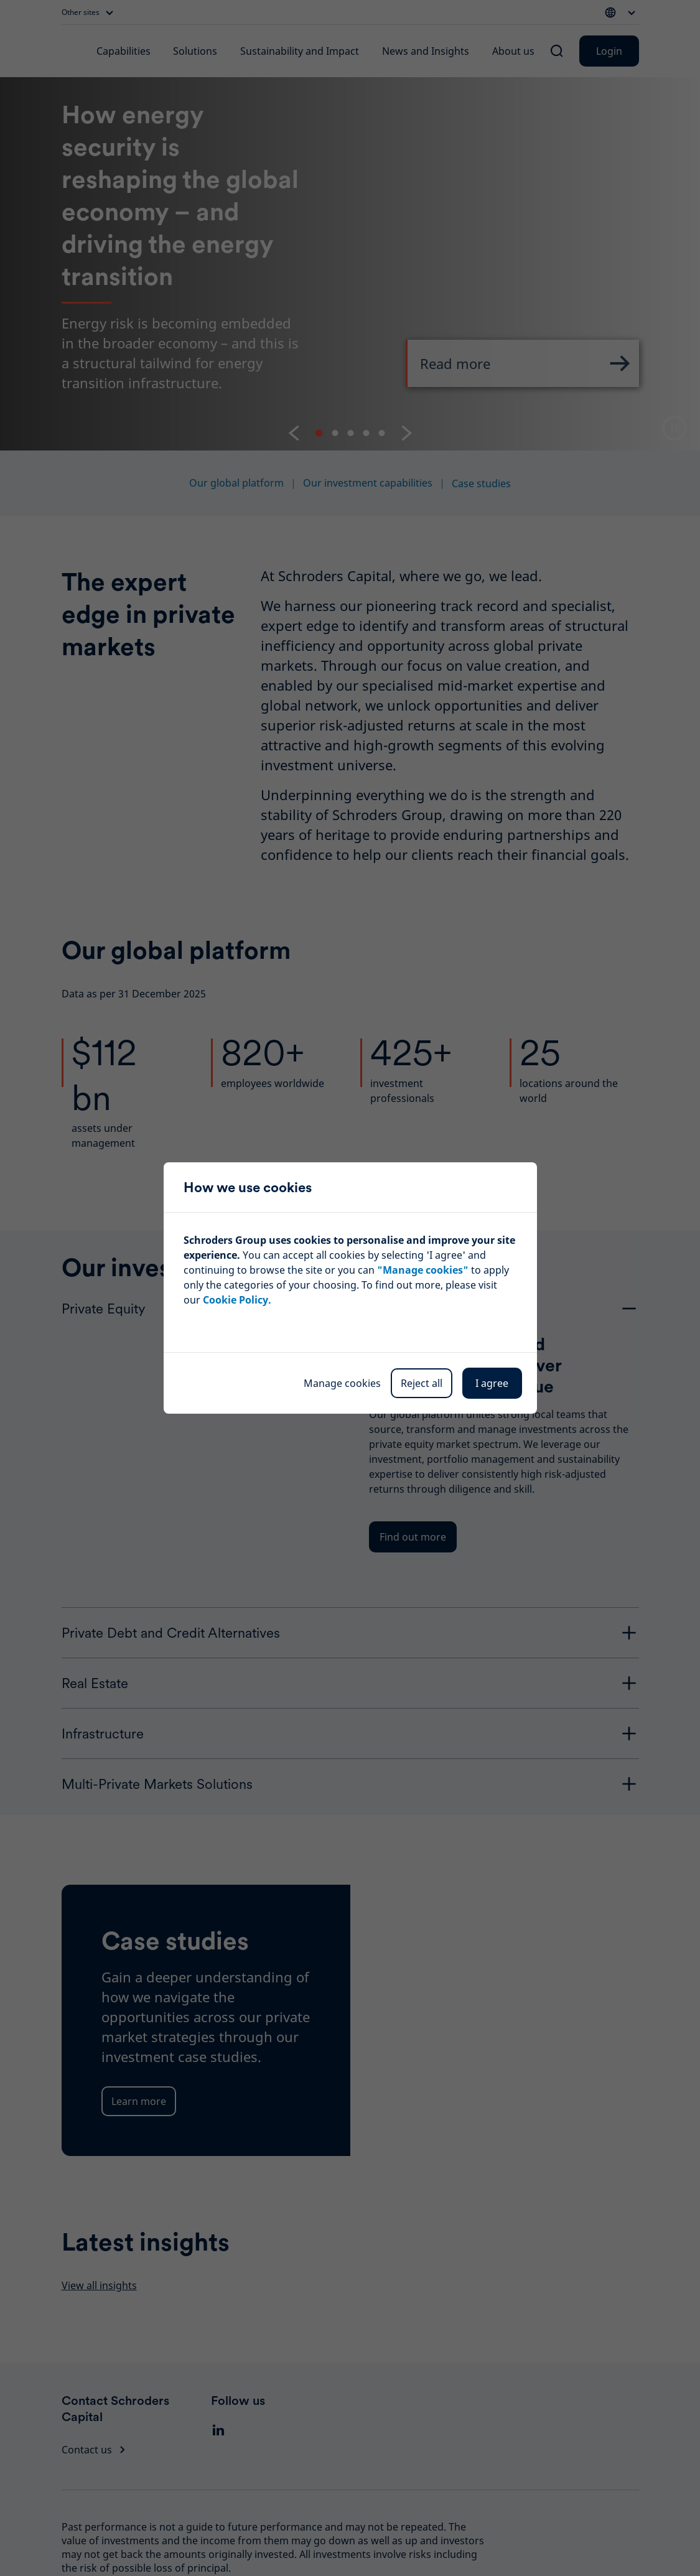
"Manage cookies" (423, 1270)
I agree (491, 1383)
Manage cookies (342, 1383)
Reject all (421, 1383)
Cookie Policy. (237, 1300)
